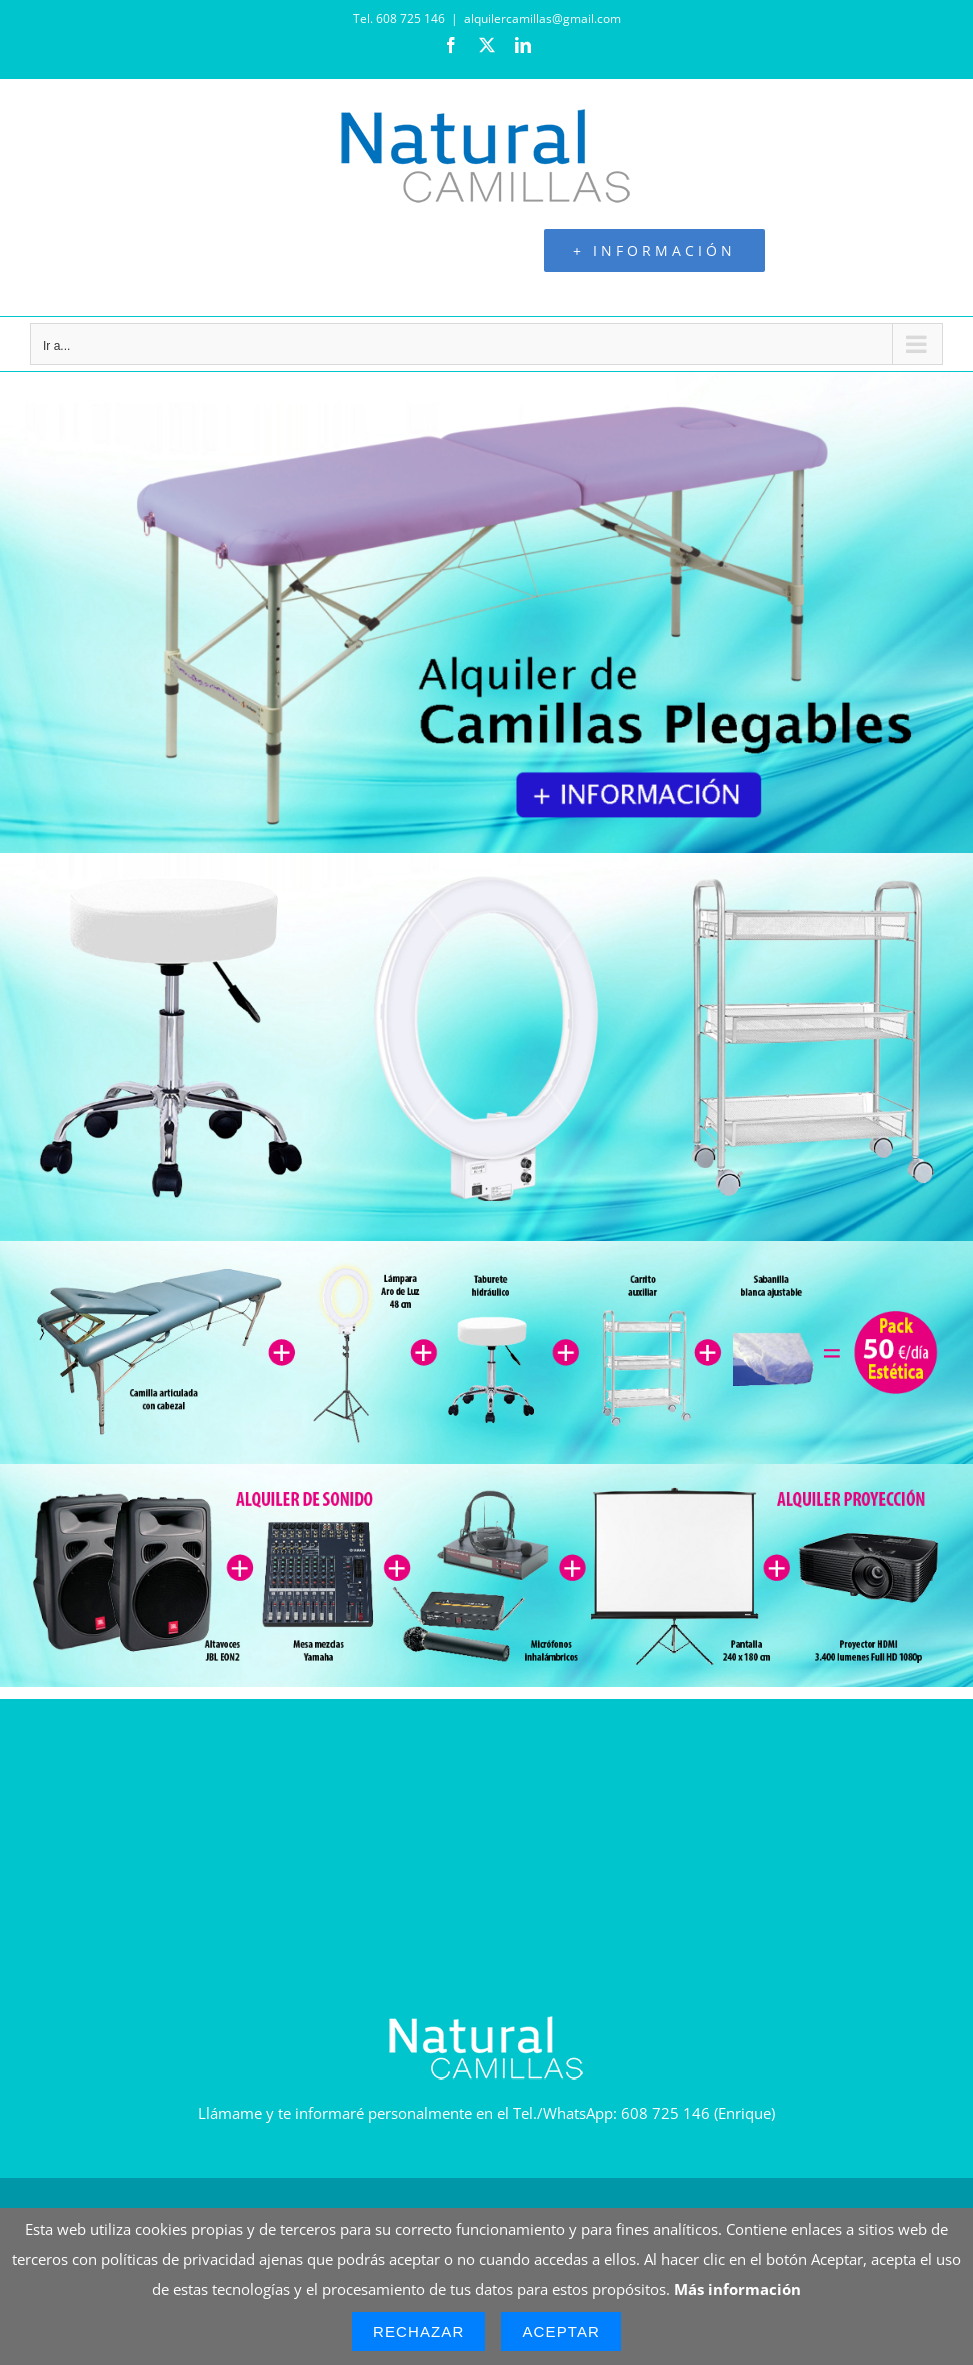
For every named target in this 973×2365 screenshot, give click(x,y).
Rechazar (419, 2331)
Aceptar (561, 2331)
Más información (737, 2289)
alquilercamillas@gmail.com (542, 18)
